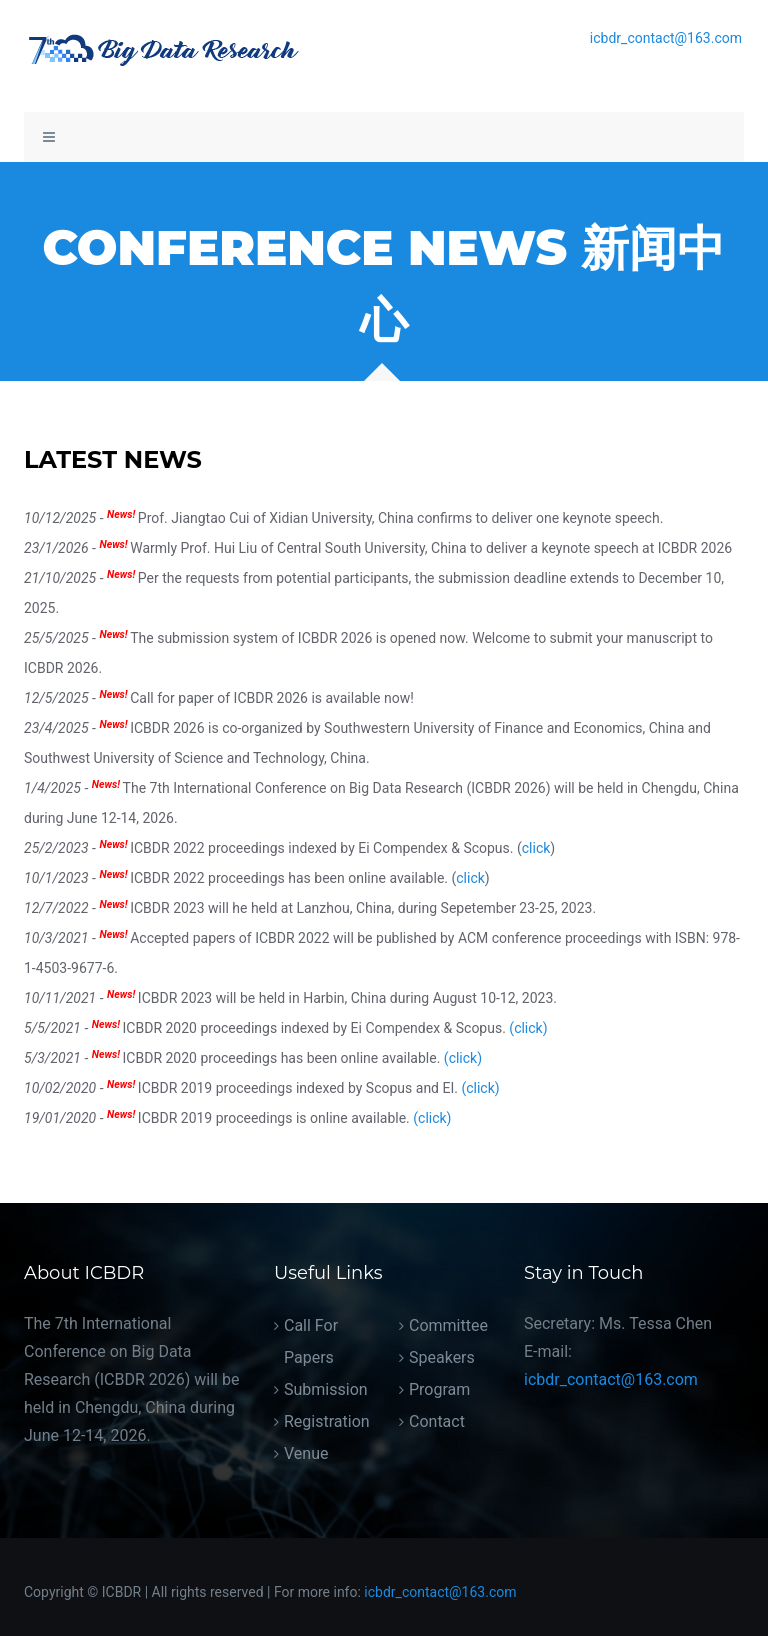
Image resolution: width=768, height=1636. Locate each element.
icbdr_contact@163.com (666, 38)
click (536, 848)
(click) (528, 1028)
